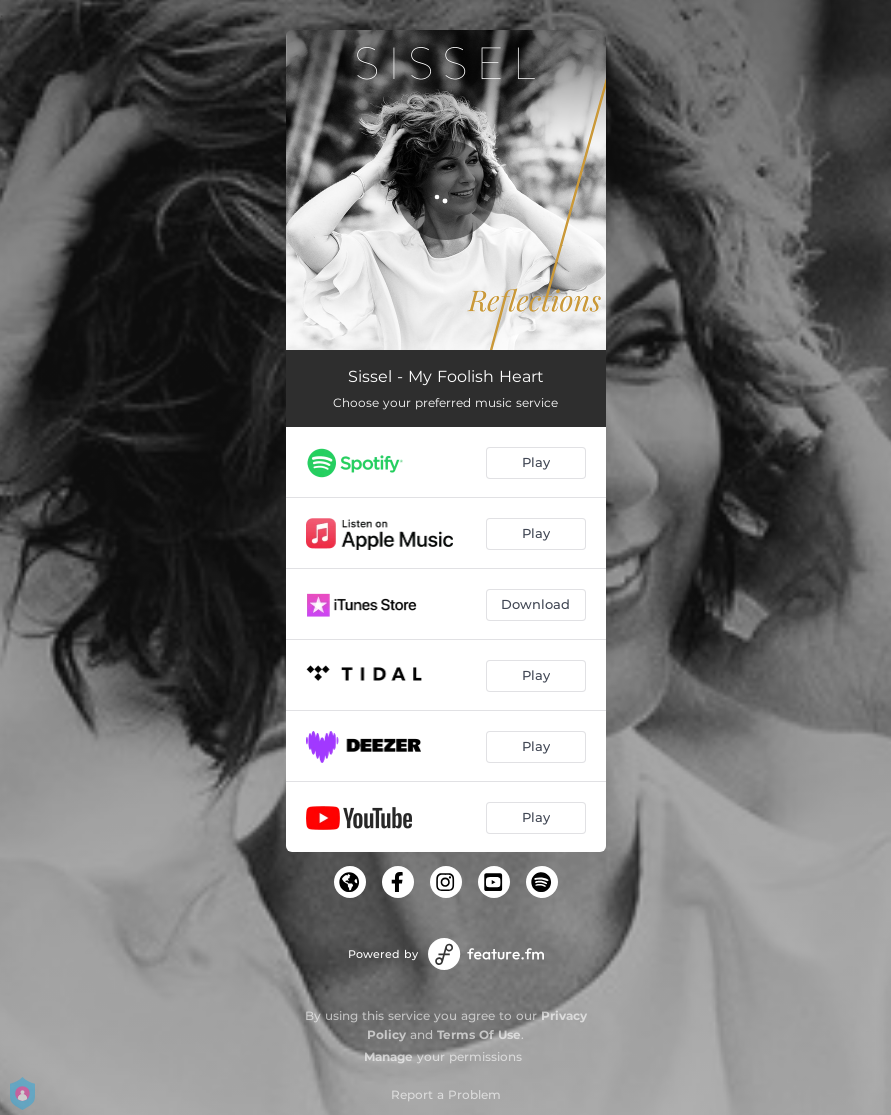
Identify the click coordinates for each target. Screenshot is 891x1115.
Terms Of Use (479, 1034)
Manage (388, 1056)
